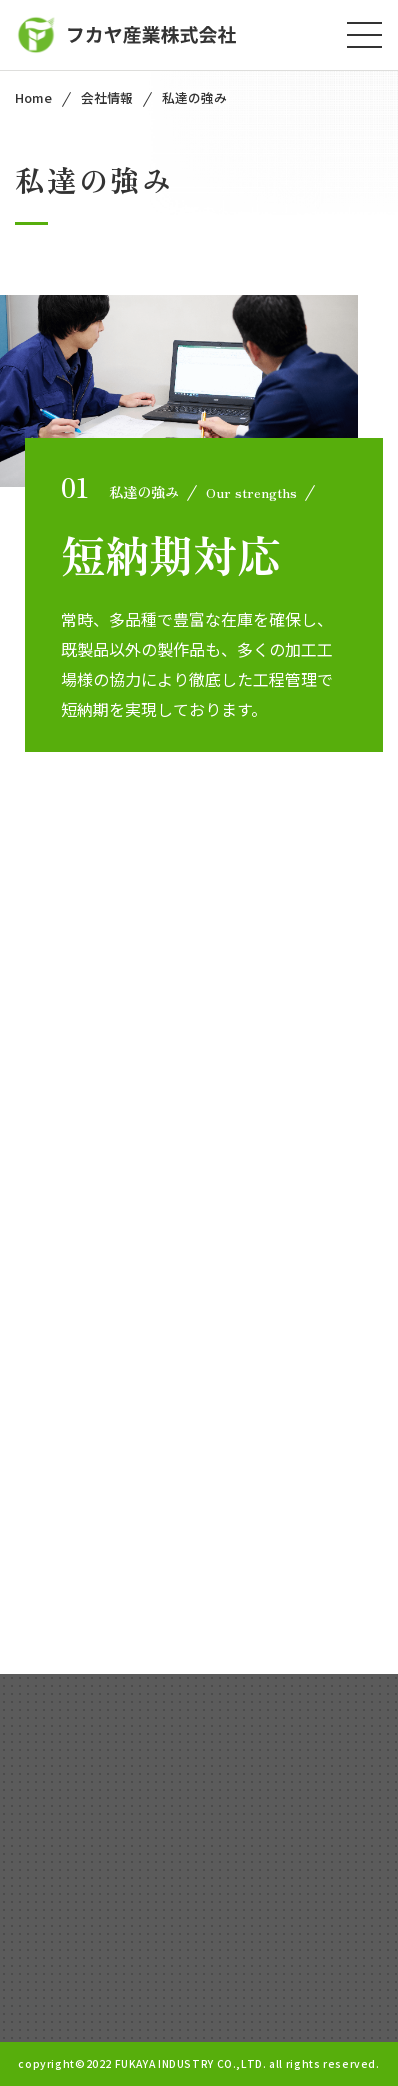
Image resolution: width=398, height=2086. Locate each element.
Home (33, 97)
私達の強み (194, 97)
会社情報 (107, 97)
